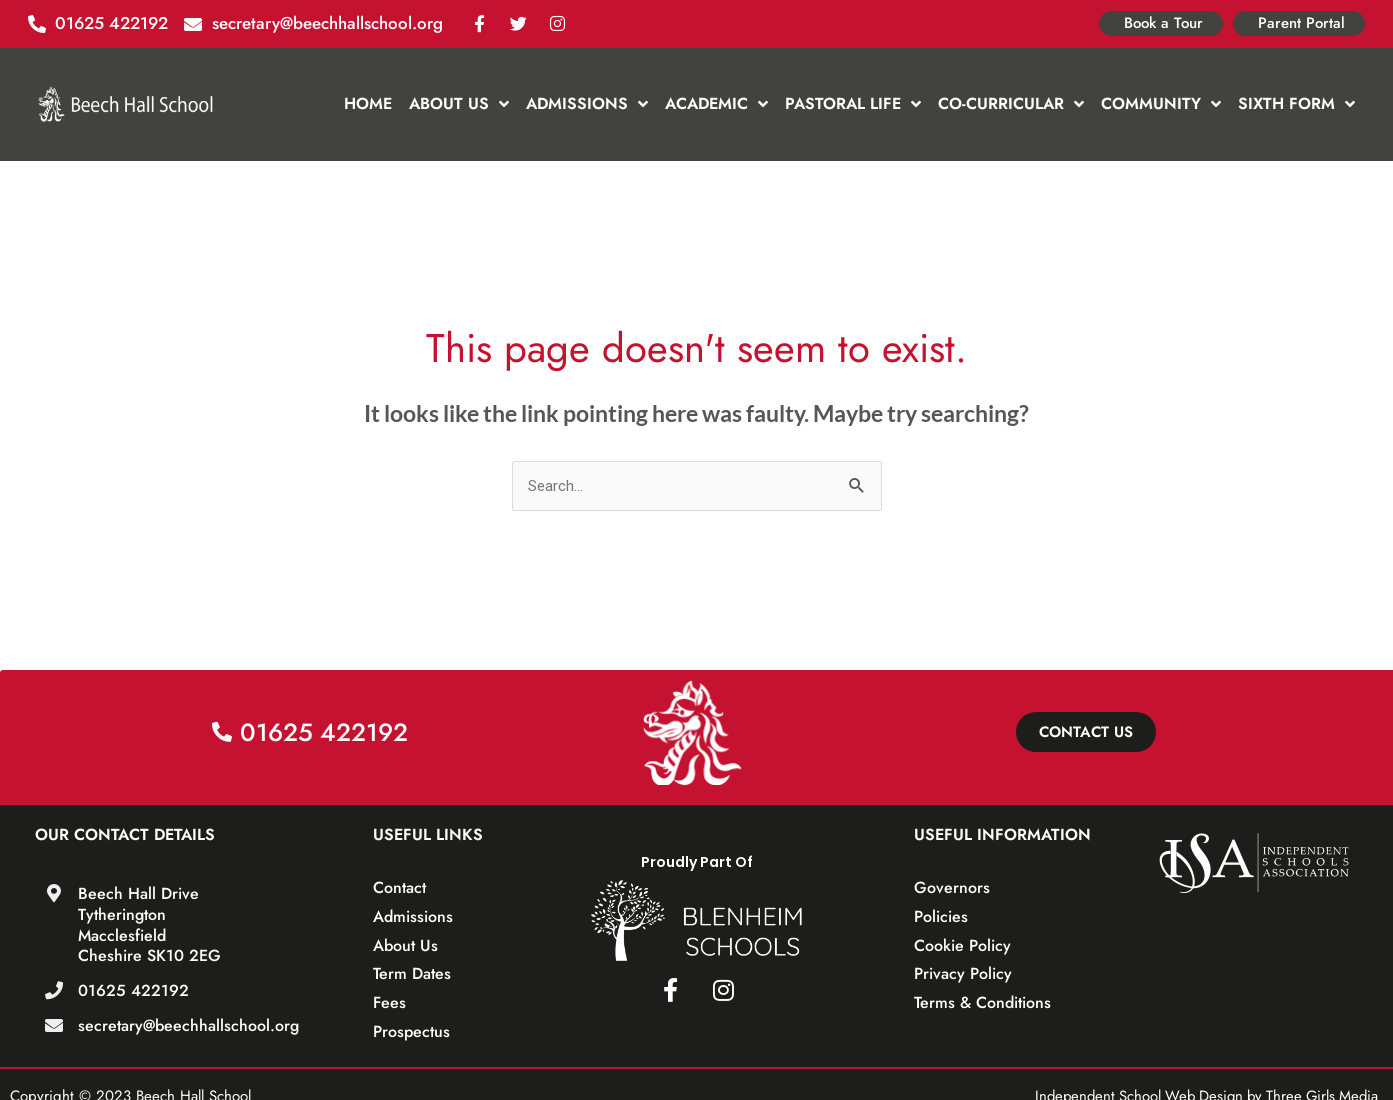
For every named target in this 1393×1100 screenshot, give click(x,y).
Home (368, 103)
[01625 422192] (54, 990)
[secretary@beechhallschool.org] (54, 1025)
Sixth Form (1296, 104)
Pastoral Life (853, 104)
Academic (716, 104)
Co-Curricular (1011, 104)
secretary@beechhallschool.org (188, 1025)
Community (1161, 104)
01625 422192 (133, 990)
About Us (459, 104)
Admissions (587, 104)
